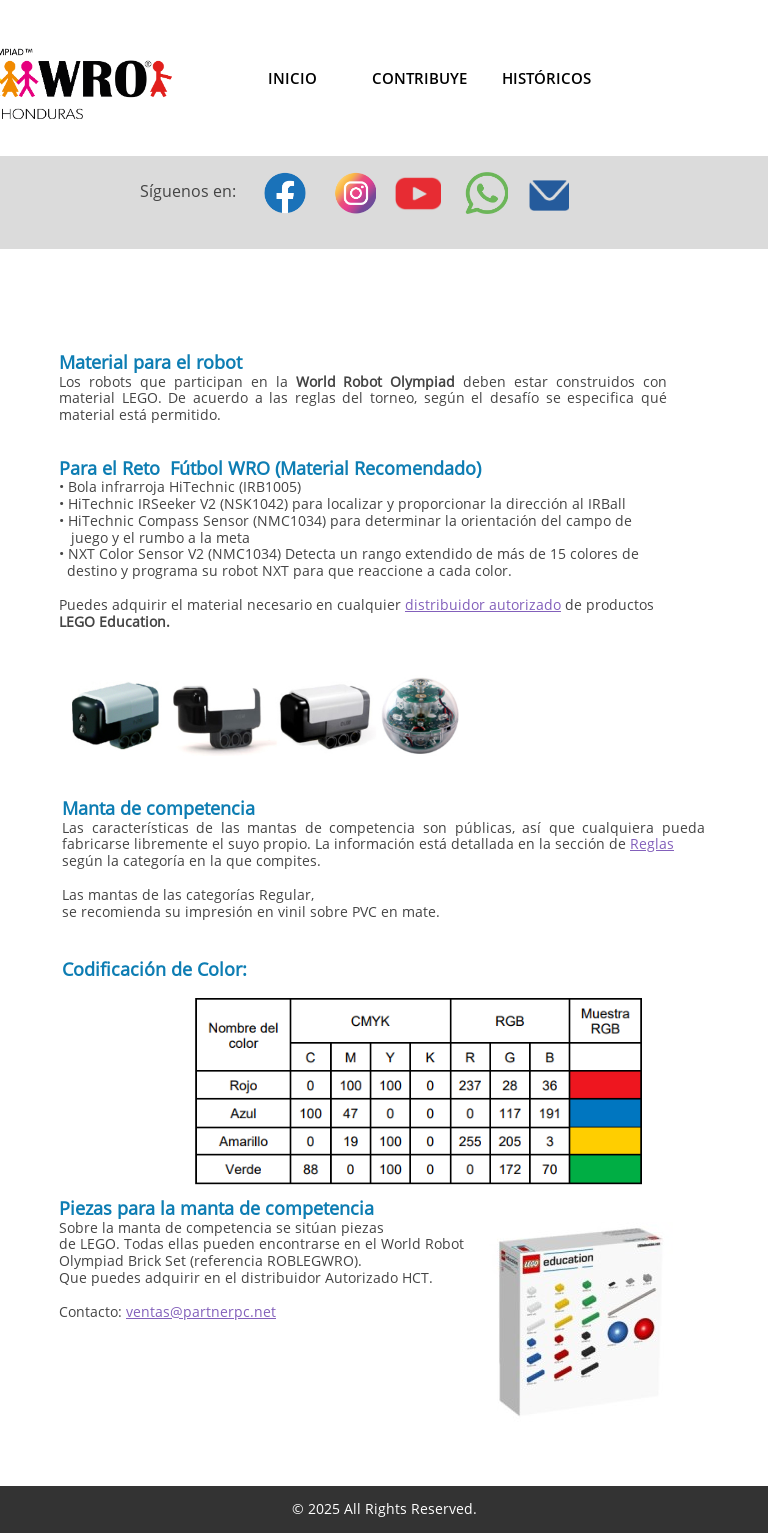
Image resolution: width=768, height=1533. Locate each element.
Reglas (652, 843)
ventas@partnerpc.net (201, 1311)
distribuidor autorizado (483, 604)
